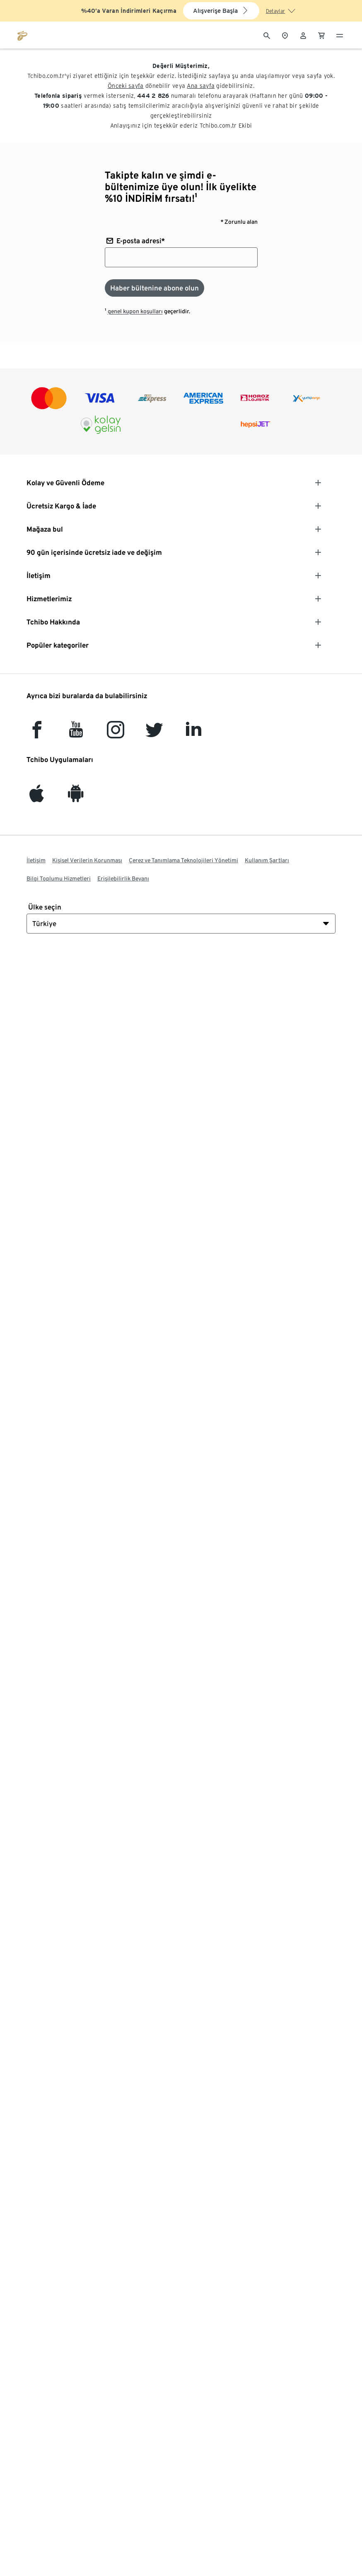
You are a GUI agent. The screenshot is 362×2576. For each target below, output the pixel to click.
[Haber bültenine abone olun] (154, 288)
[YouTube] (76, 733)
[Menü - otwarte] (340, 35)
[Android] (75, 797)
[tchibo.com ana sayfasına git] (22, 35)
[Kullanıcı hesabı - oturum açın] (303, 35)
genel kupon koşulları (135, 311)
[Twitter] (154, 733)
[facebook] (37, 733)
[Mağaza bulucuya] (285, 35)
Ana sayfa (201, 85)
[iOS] (37, 797)
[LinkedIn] (193, 733)
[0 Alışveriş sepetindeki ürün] (321, 35)
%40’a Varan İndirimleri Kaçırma (128, 10)
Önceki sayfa (126, 85)
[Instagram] (115, 733)
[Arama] (267, 35)
